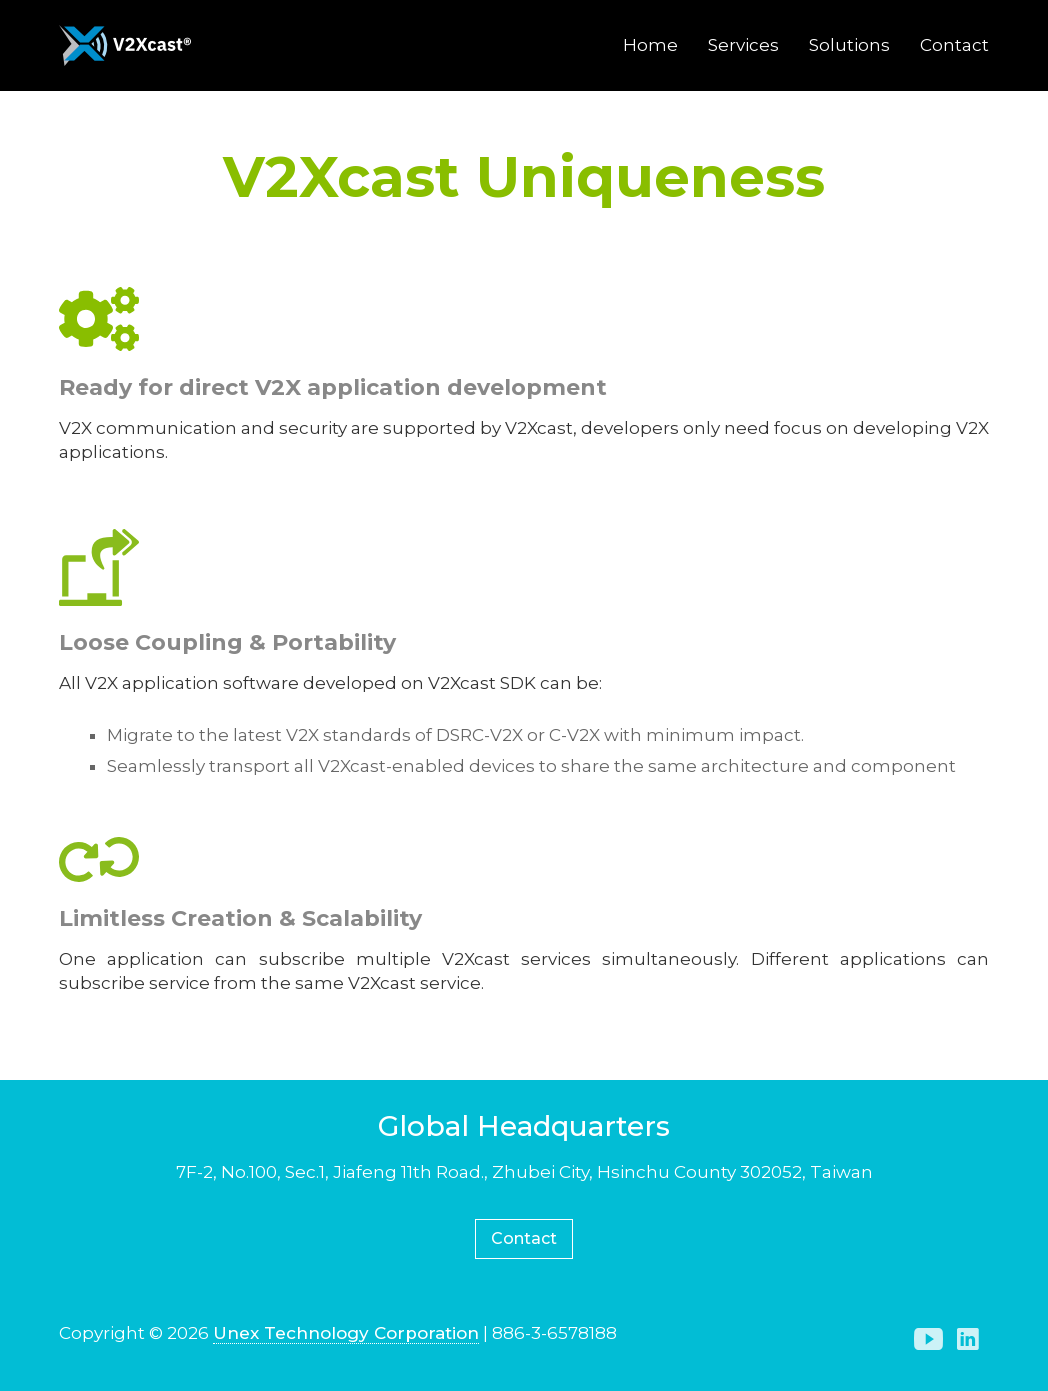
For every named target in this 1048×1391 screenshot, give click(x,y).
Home (650, 45)
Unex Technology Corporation (346, 1333)
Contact (954, 45)
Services (743, 45)
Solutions (849, 45)
